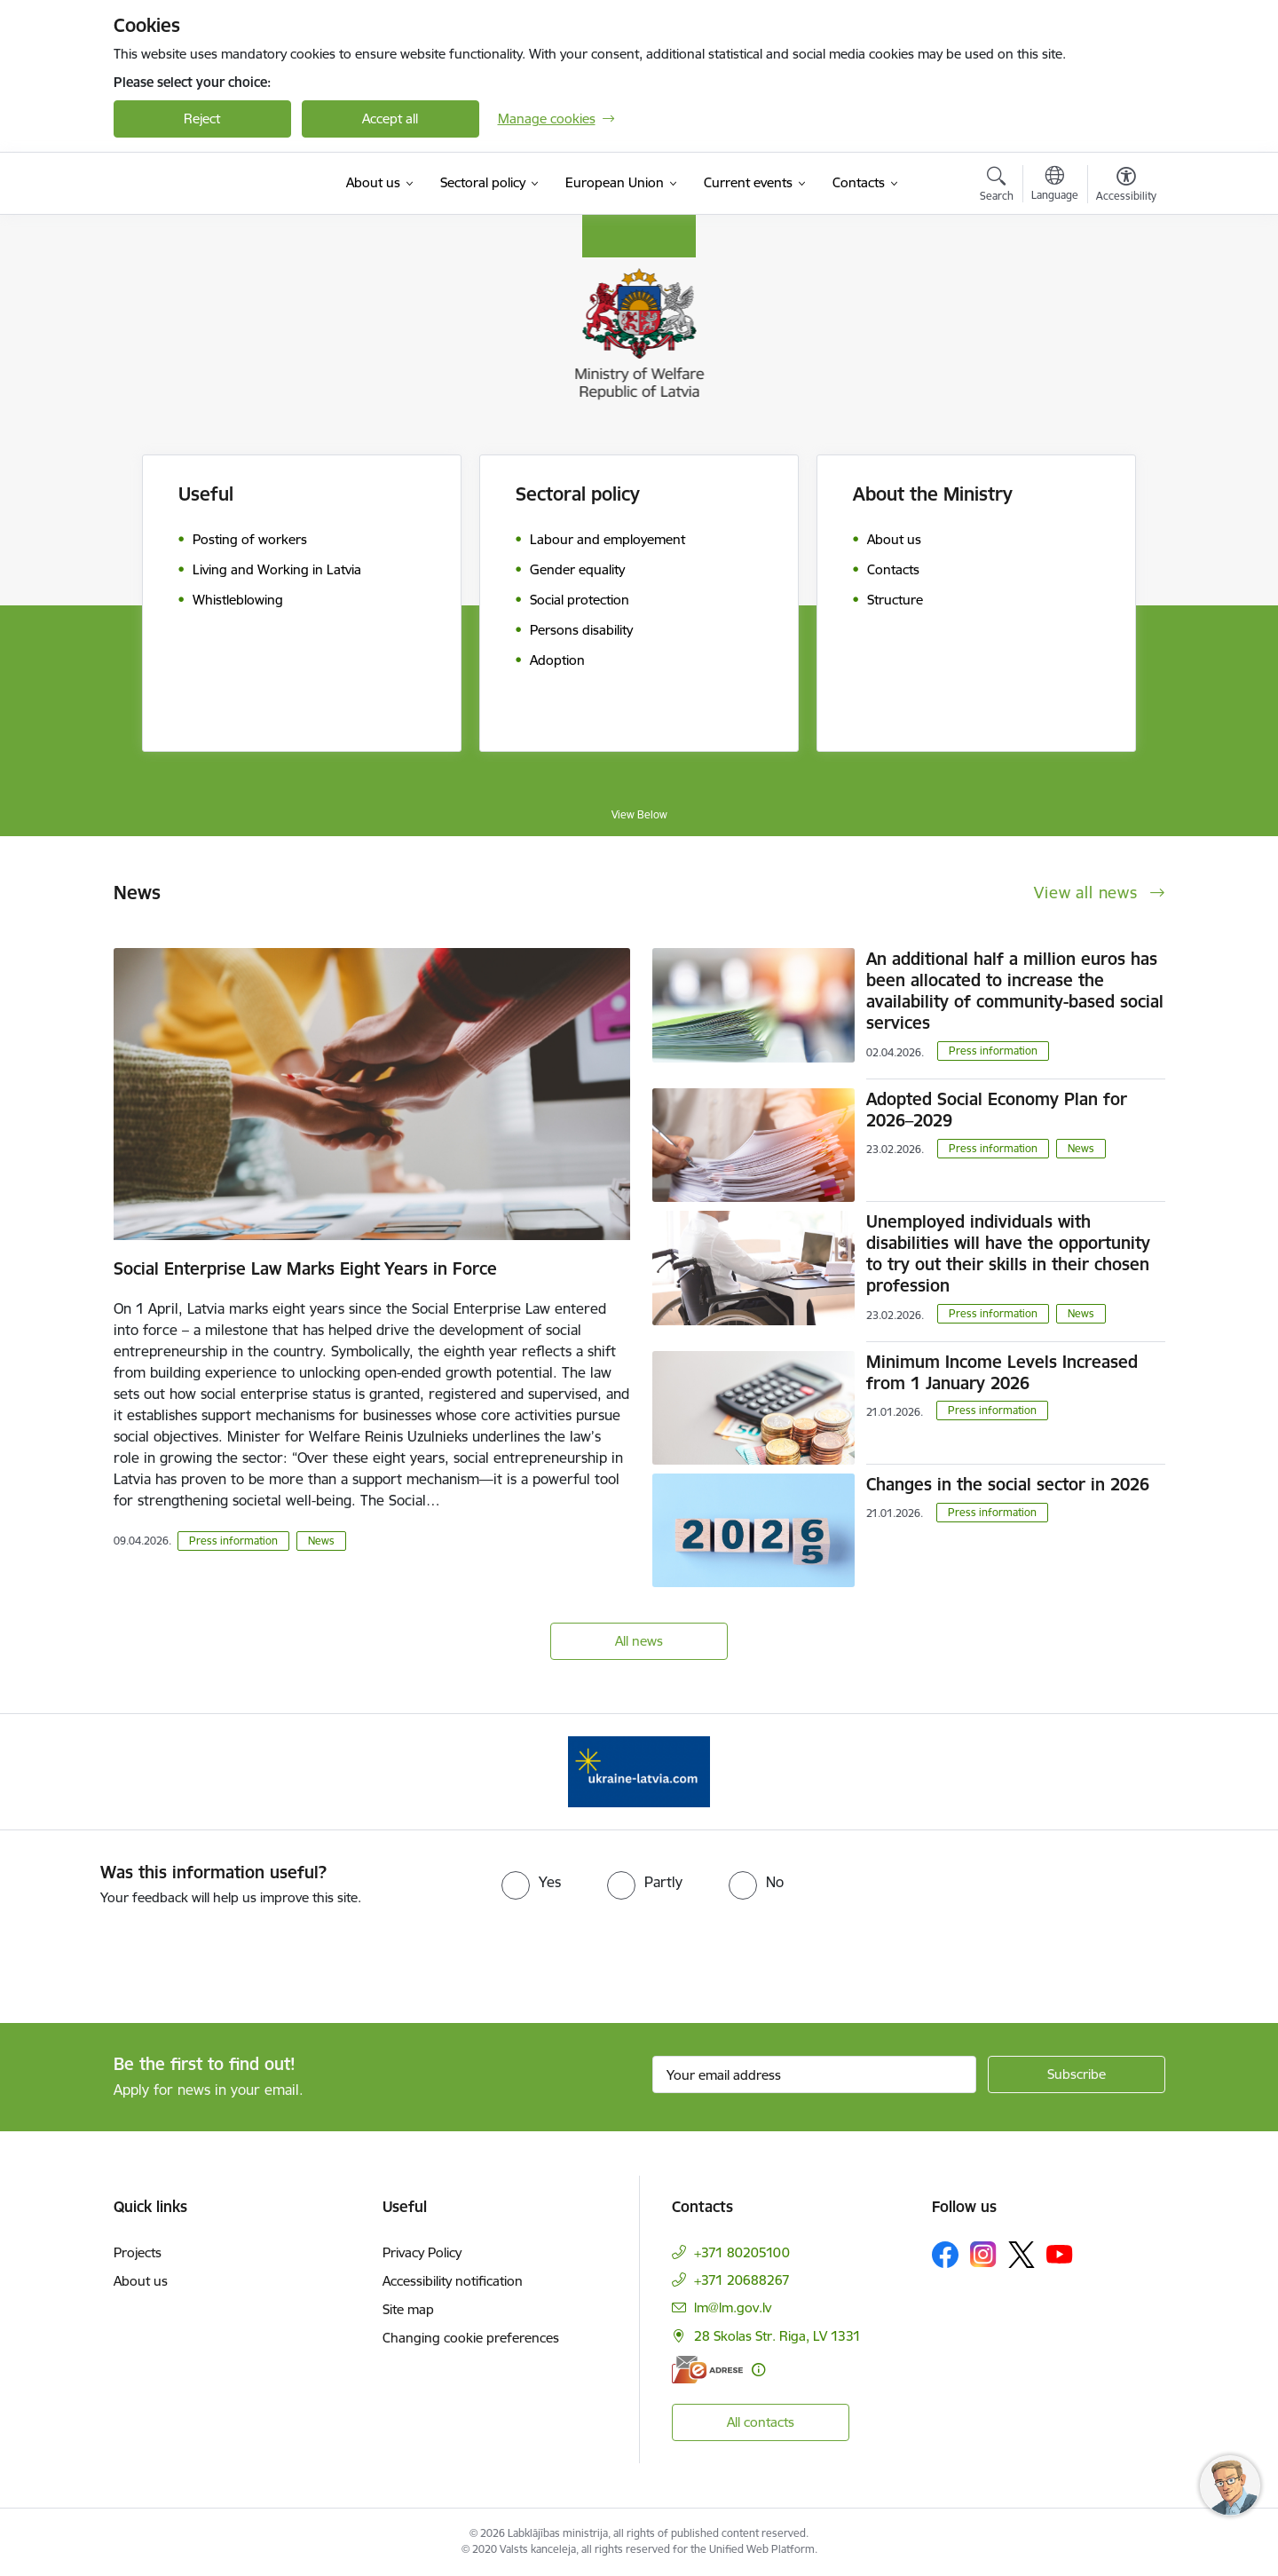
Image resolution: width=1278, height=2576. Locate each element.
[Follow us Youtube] (1059, 2253)
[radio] (531, 1881)
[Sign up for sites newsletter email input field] (814, 2074)
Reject (202, 118)
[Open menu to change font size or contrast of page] (1126, 186)
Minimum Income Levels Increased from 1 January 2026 (1002, 1372)
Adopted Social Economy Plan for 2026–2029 (996, 1109)
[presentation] (148, 1957)
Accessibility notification (453, 2280)
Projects (138, 2252)
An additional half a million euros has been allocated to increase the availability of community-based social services (1015, 990)
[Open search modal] (996, 186)
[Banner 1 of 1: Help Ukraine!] (639, 1770)
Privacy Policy (422, 2252)
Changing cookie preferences (471, 2337)
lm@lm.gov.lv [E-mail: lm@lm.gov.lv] (732, 2307)
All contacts (760, 2422)
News (321, 1540)
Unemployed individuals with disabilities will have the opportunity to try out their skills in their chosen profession (1008, 1253)
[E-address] (707, 2369)
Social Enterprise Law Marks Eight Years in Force (305, 1268)
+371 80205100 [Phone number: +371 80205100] (742, 2252)
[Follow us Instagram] (983, 2254)
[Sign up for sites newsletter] (1076, 2074)
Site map (408, 2309)
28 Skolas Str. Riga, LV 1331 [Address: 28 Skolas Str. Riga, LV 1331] (777, 2335)
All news (639, 1640)
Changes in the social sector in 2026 (1007, 1484)
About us (141, 2280)
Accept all (390, 118)
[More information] (758, 2369)
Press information (233, 1540)
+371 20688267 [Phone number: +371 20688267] (742, 2280)
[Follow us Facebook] (945, 2254)
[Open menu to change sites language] (1054, 185)
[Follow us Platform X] (1021, 2254)
